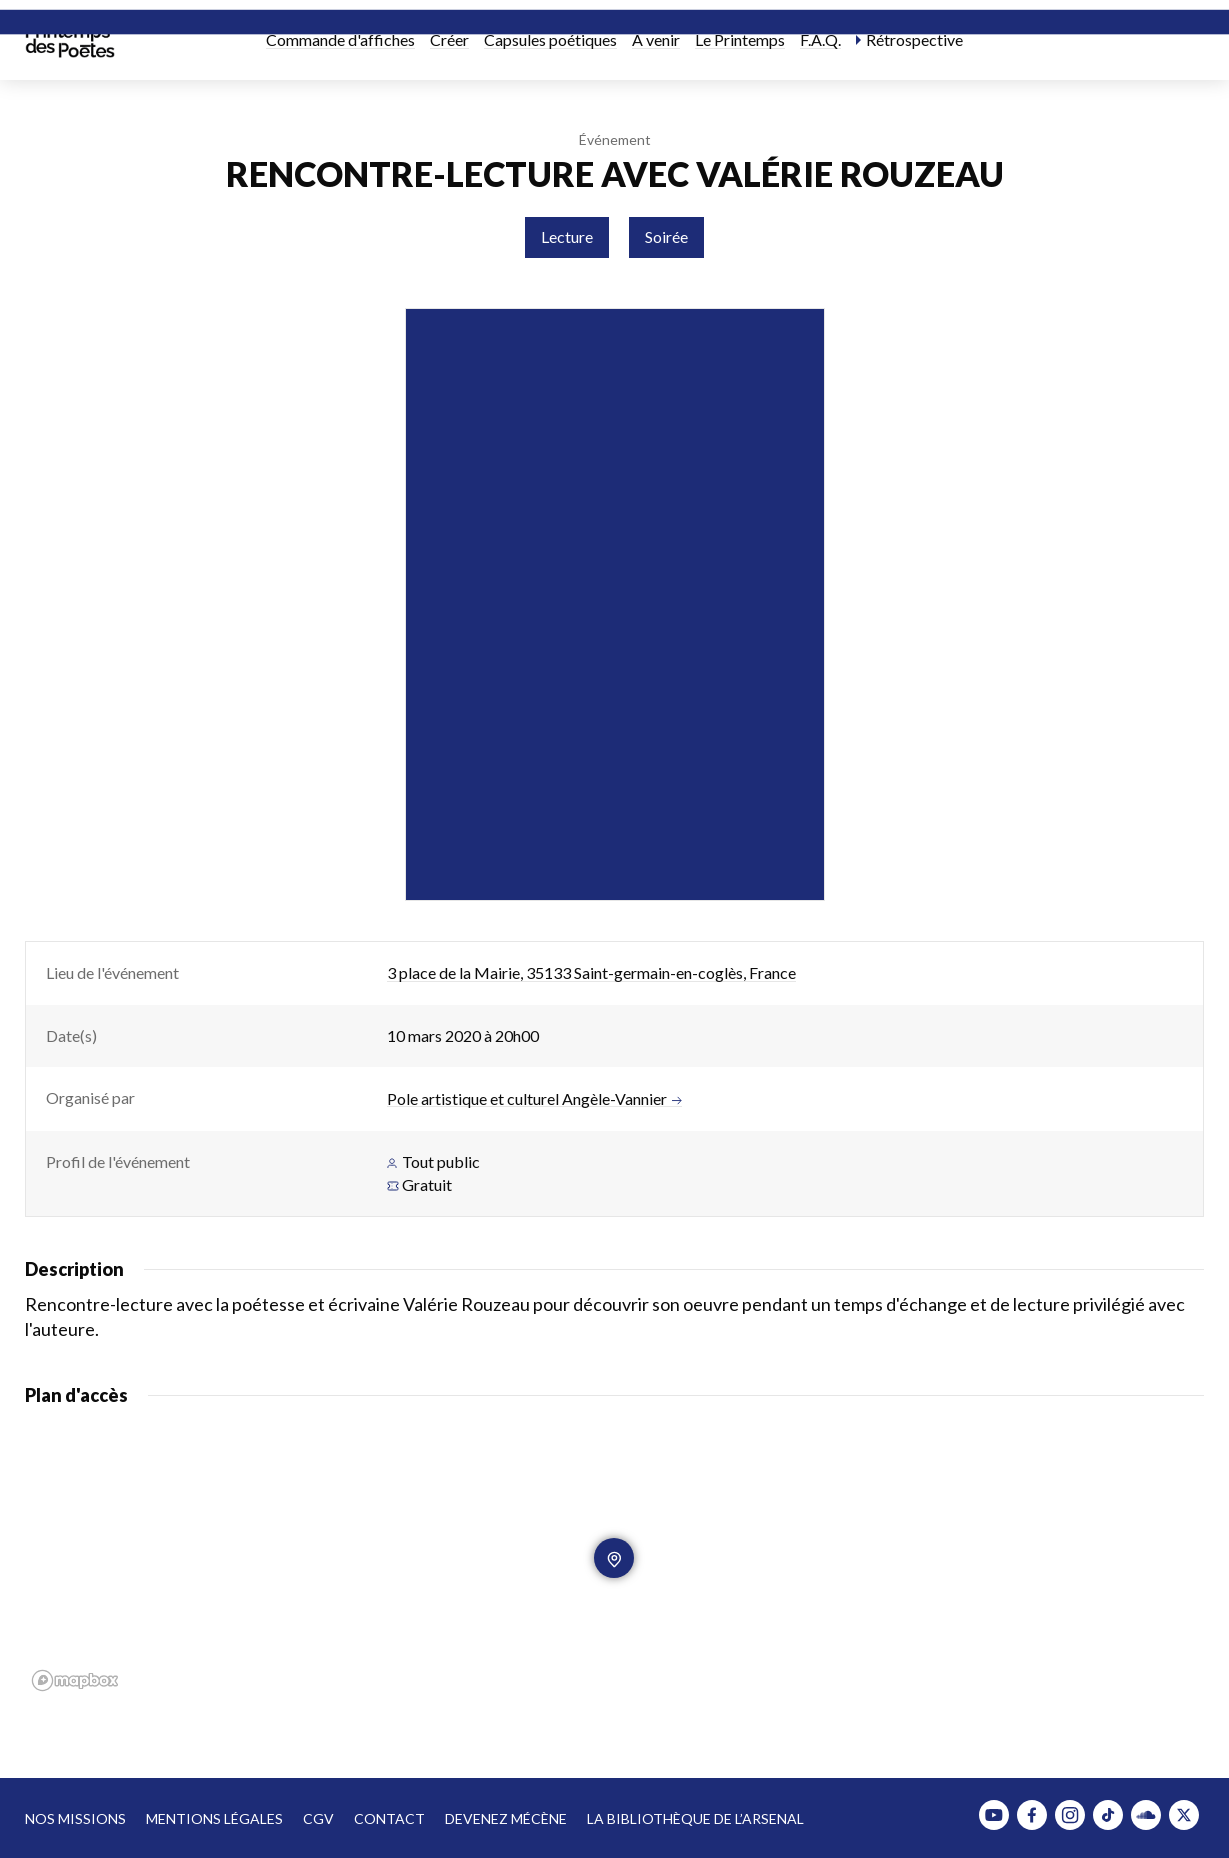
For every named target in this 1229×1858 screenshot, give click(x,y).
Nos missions (75, 1818)
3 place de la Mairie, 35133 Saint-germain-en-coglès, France (591, 972)
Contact (389, 1818)
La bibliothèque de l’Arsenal (695, 1818)
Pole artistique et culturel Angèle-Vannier (534, 1099)
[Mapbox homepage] (75, 1680)
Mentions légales (214, 1818)
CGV (318, 1818)
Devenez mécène (506, 1818)
